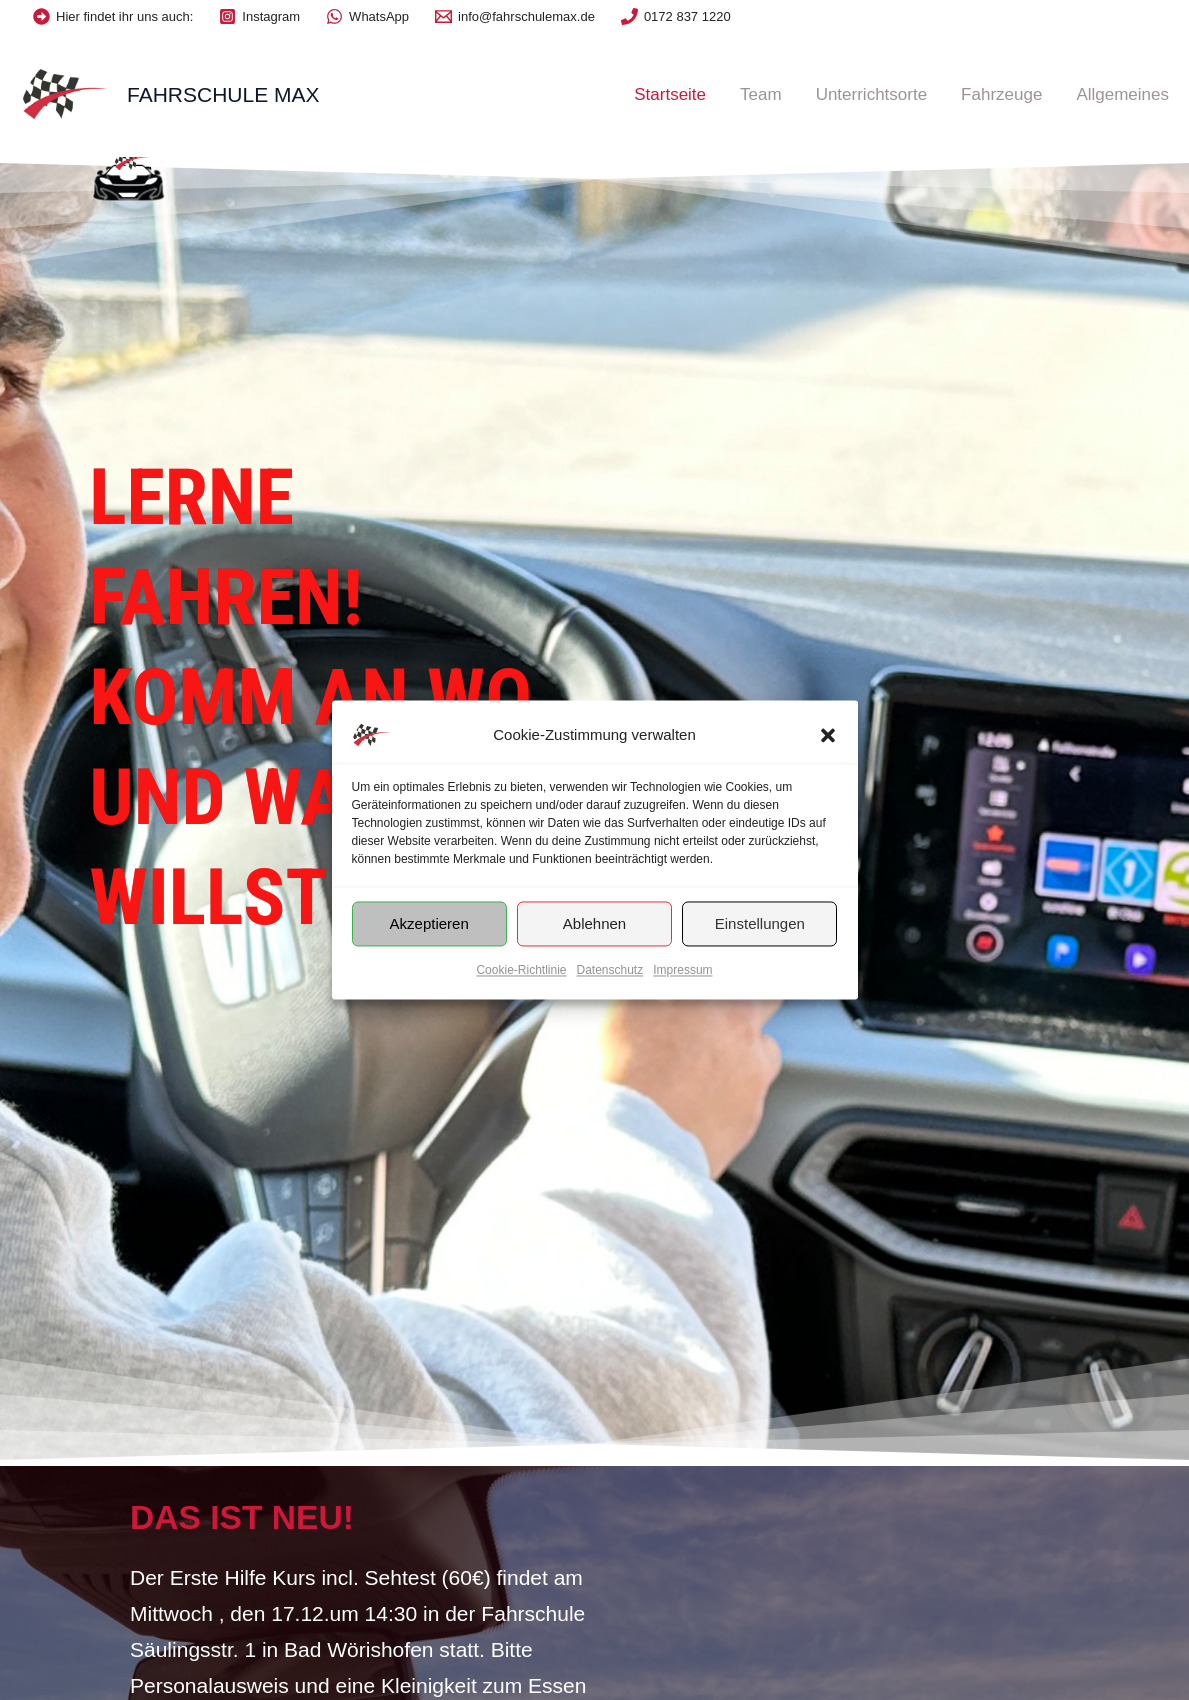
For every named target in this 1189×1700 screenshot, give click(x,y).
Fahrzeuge (1001, 94)
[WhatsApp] (367, 16)
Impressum (682, 970)
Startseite (670, 94)
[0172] (676, 16)
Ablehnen (594, 923)
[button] (828, 735)
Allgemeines (1122, 94)
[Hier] (113, 16)
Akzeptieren (429, 923)
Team (761, 94)
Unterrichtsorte (871, 94)
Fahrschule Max (223, 94)
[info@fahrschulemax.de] (515, 16)
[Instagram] (259, 16)
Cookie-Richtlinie (521, 970)
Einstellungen (760, 923)
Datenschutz (610, 970)
